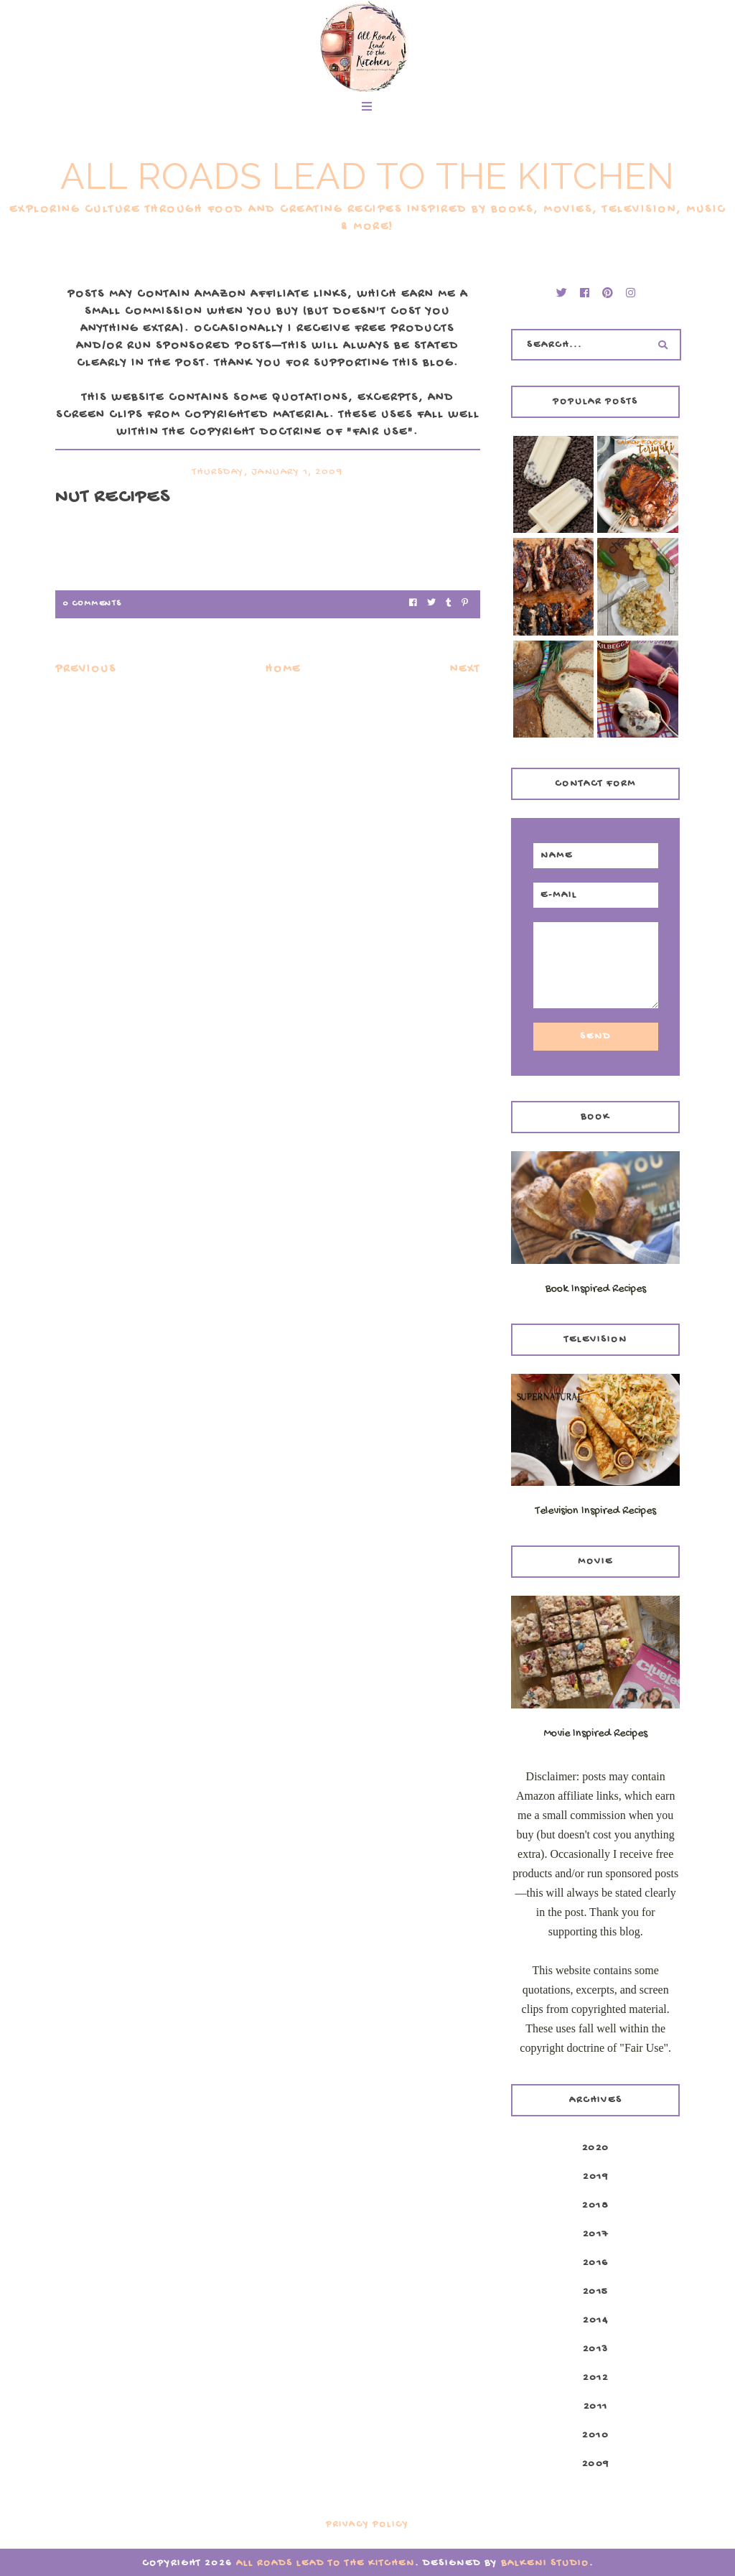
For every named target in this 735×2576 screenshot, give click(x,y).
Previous (85, 669)
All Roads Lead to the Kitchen (367, 176)
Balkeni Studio (545, 2563)
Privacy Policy (367, 2524)
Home (283, 669)
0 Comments (92, 604)
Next (465, 669)
